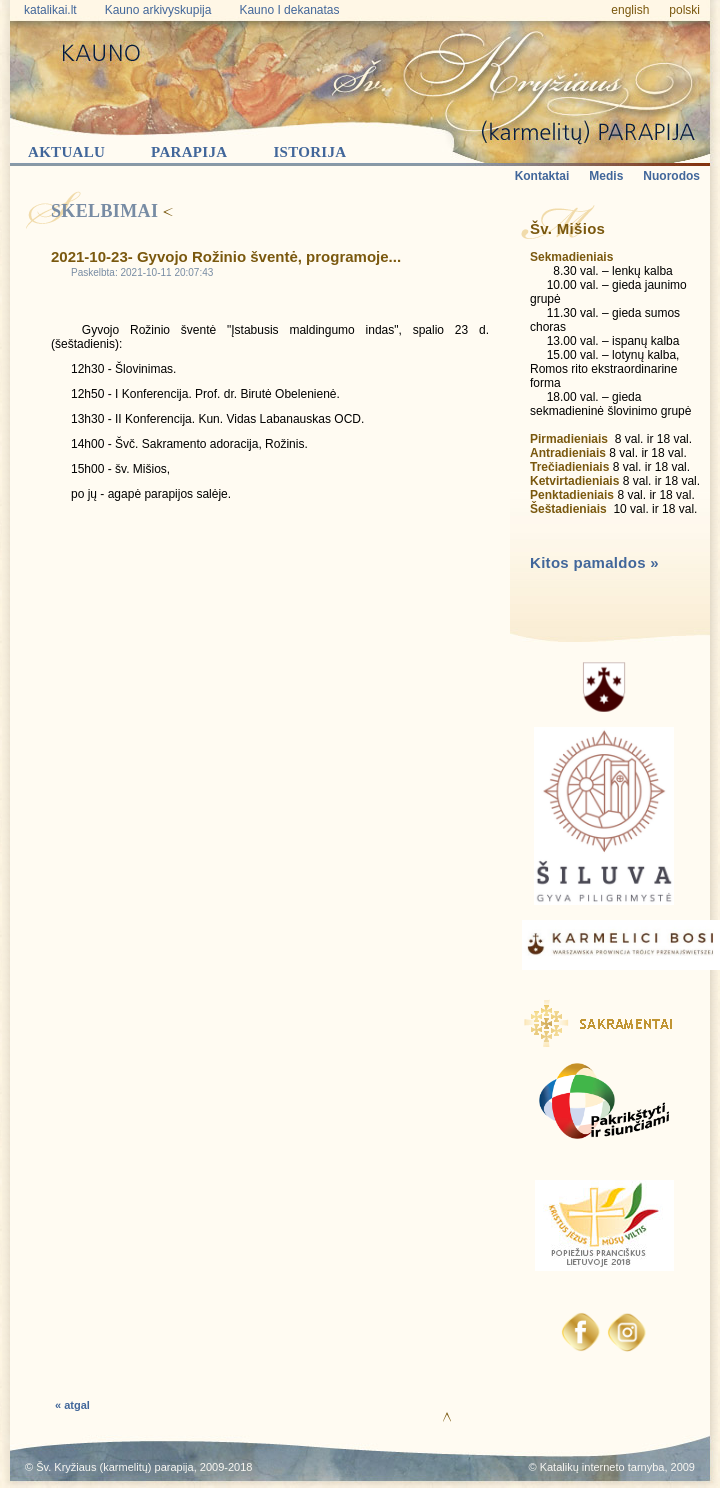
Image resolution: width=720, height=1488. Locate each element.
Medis (606, 176)
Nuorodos (671, 176)
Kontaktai (542, 176)
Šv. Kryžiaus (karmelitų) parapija (115, 1467)
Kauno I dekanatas (289, 10)
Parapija (189, 152)
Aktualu (66, 152)
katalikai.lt (50, 10)
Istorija (309, 152)
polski (684, 10)
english (630, 10)
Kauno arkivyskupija (158, 10)
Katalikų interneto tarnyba (602, 1467)
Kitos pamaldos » (594, 562)
